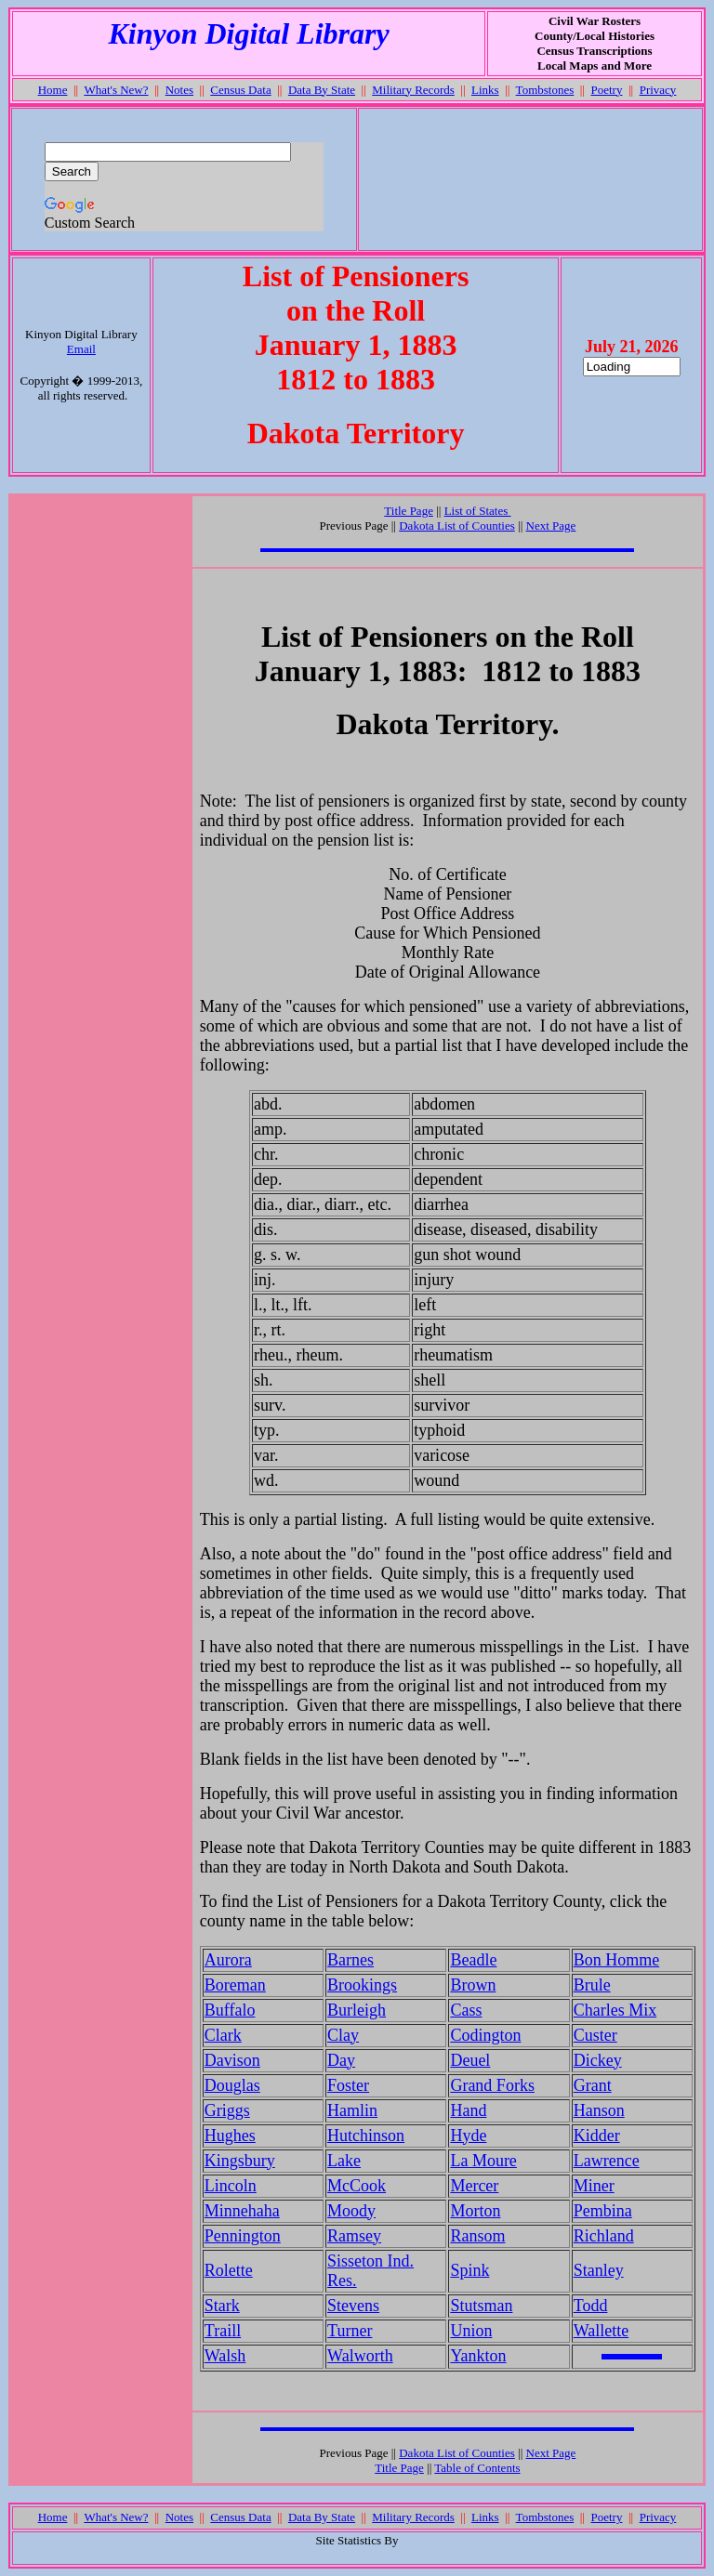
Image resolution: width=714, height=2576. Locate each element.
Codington (485, 2035)
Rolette (229, 2270)
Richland (604, 2236)
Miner (594, 2185)
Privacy (658, 90)
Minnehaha (242, 2210)
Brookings (362, 1985)
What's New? (116, 90)
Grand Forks (492, 2085)
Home (53, 90)
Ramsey (354, 2236)
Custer (595, 2035)
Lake (344, 2160)
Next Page (551, 525)
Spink (469, 2270)
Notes (179, 90)
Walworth (360, 2355)
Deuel (470, 2060)
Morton (475, 2210)
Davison (232, 2060)
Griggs (227, 2110)
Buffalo (230, 2010)
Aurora (228, 1960)
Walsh (225, 2355)
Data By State (321, 90)
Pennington (243, 2236)
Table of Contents (477, 2468)
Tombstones (545, 90)
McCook (356, 2185)
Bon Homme (617, 1960)
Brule (592, 1985)
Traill (223, 2330)
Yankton (478, 2355)
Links (485, 90)
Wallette (601, 2330)
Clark (223, 2035)
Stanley (599, 2270)
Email (81, 349)
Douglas (232, 2085)
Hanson (599, 2110)
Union (471, 2330)
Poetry (606, 90)
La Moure (483, 2160)
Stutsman (481, 2305)
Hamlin (352, 2110)
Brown (473, 1985)
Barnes (350, 1960)
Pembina (603, 2210)
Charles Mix (615, 2010)
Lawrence (607, 2160)
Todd (591, 2305)
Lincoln (231, 2185)
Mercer (474, 2185)
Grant (593, 2085)
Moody (351, 2210)
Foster (348, 2085)
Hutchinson (365, 2135)
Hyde (468, 2135)
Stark (222, 2305)
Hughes (230, 2135)
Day (341, 2060)
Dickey (598, 2060)
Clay (343, 2035)
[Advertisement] (530, 179)
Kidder (597, 2135)
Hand (468, 2110)
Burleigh (356, 2010)
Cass (466, 2010)
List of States (477, 511)
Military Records (413, 90)
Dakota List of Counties (457, 525)
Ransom (477, 2236)
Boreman (235, 1985)
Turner (349, 2330)
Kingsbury (240, 2160)
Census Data (240, 90)
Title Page (408, 511)
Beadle (473, 1960)
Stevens (353, 2305)
